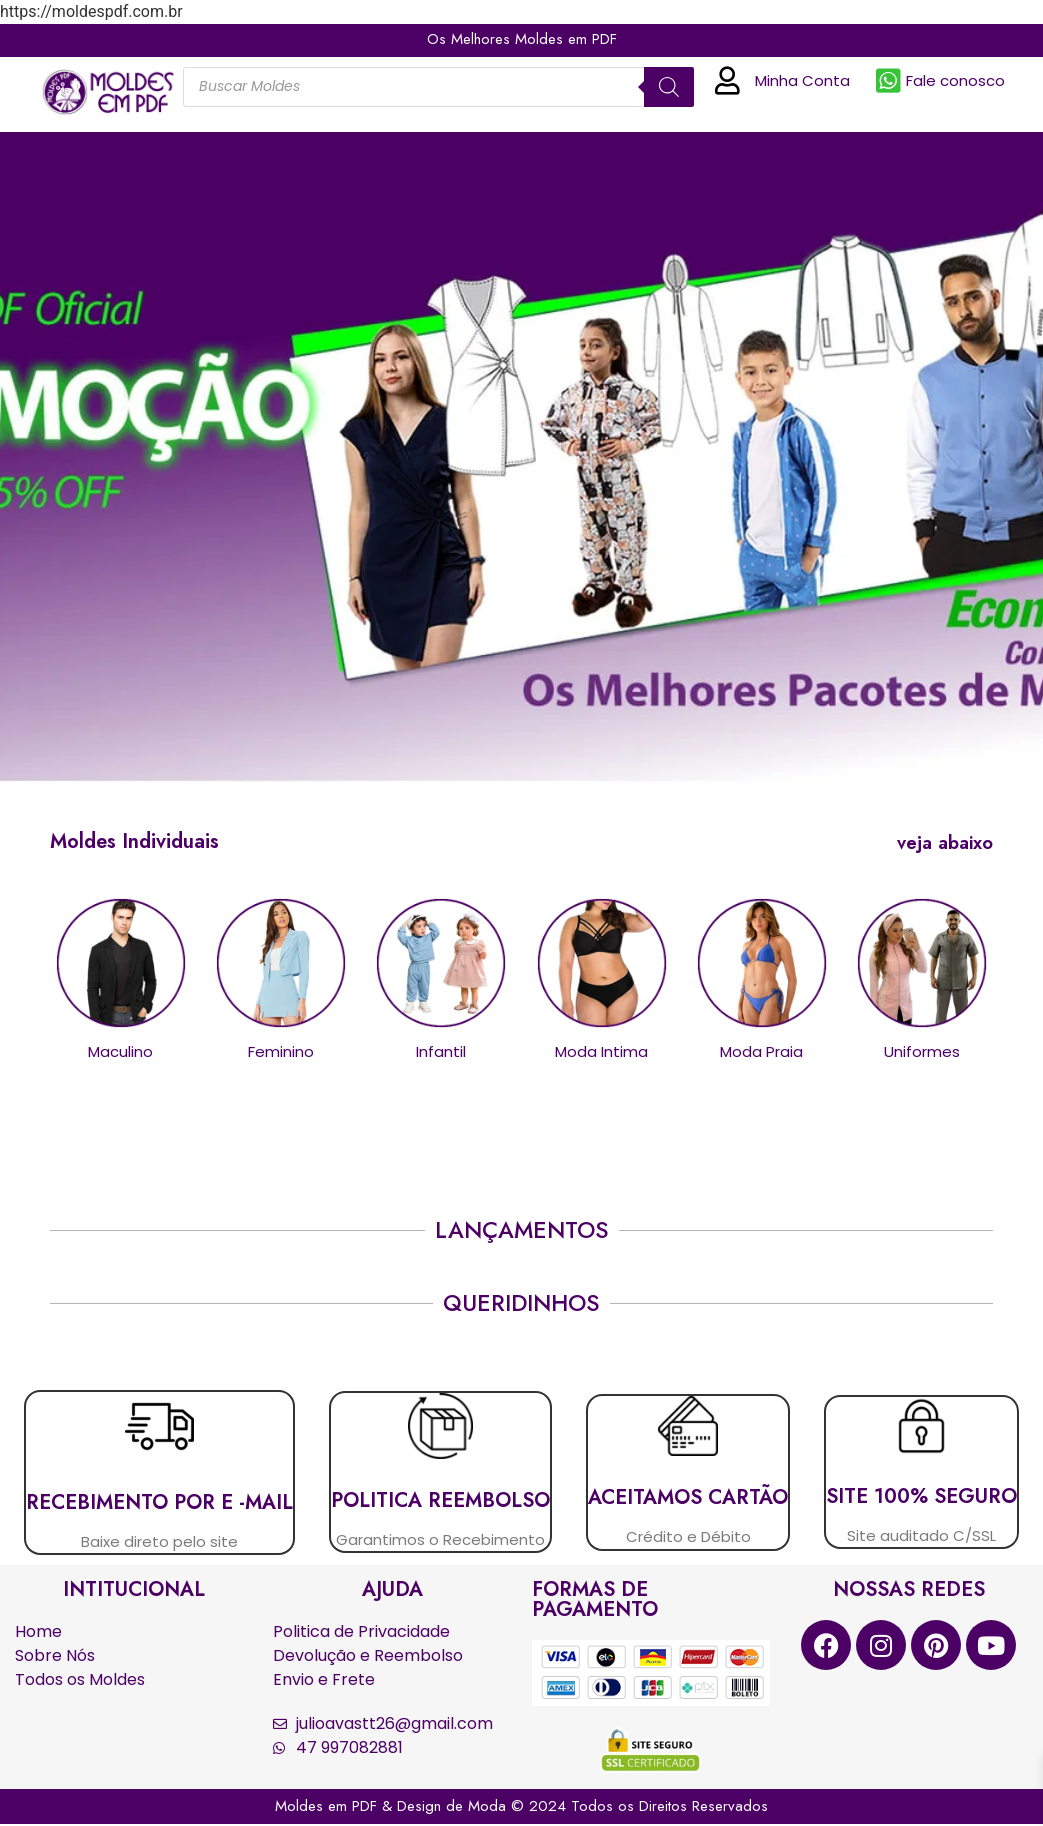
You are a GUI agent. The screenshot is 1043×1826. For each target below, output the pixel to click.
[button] (941, 843)
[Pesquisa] (669, 87)
